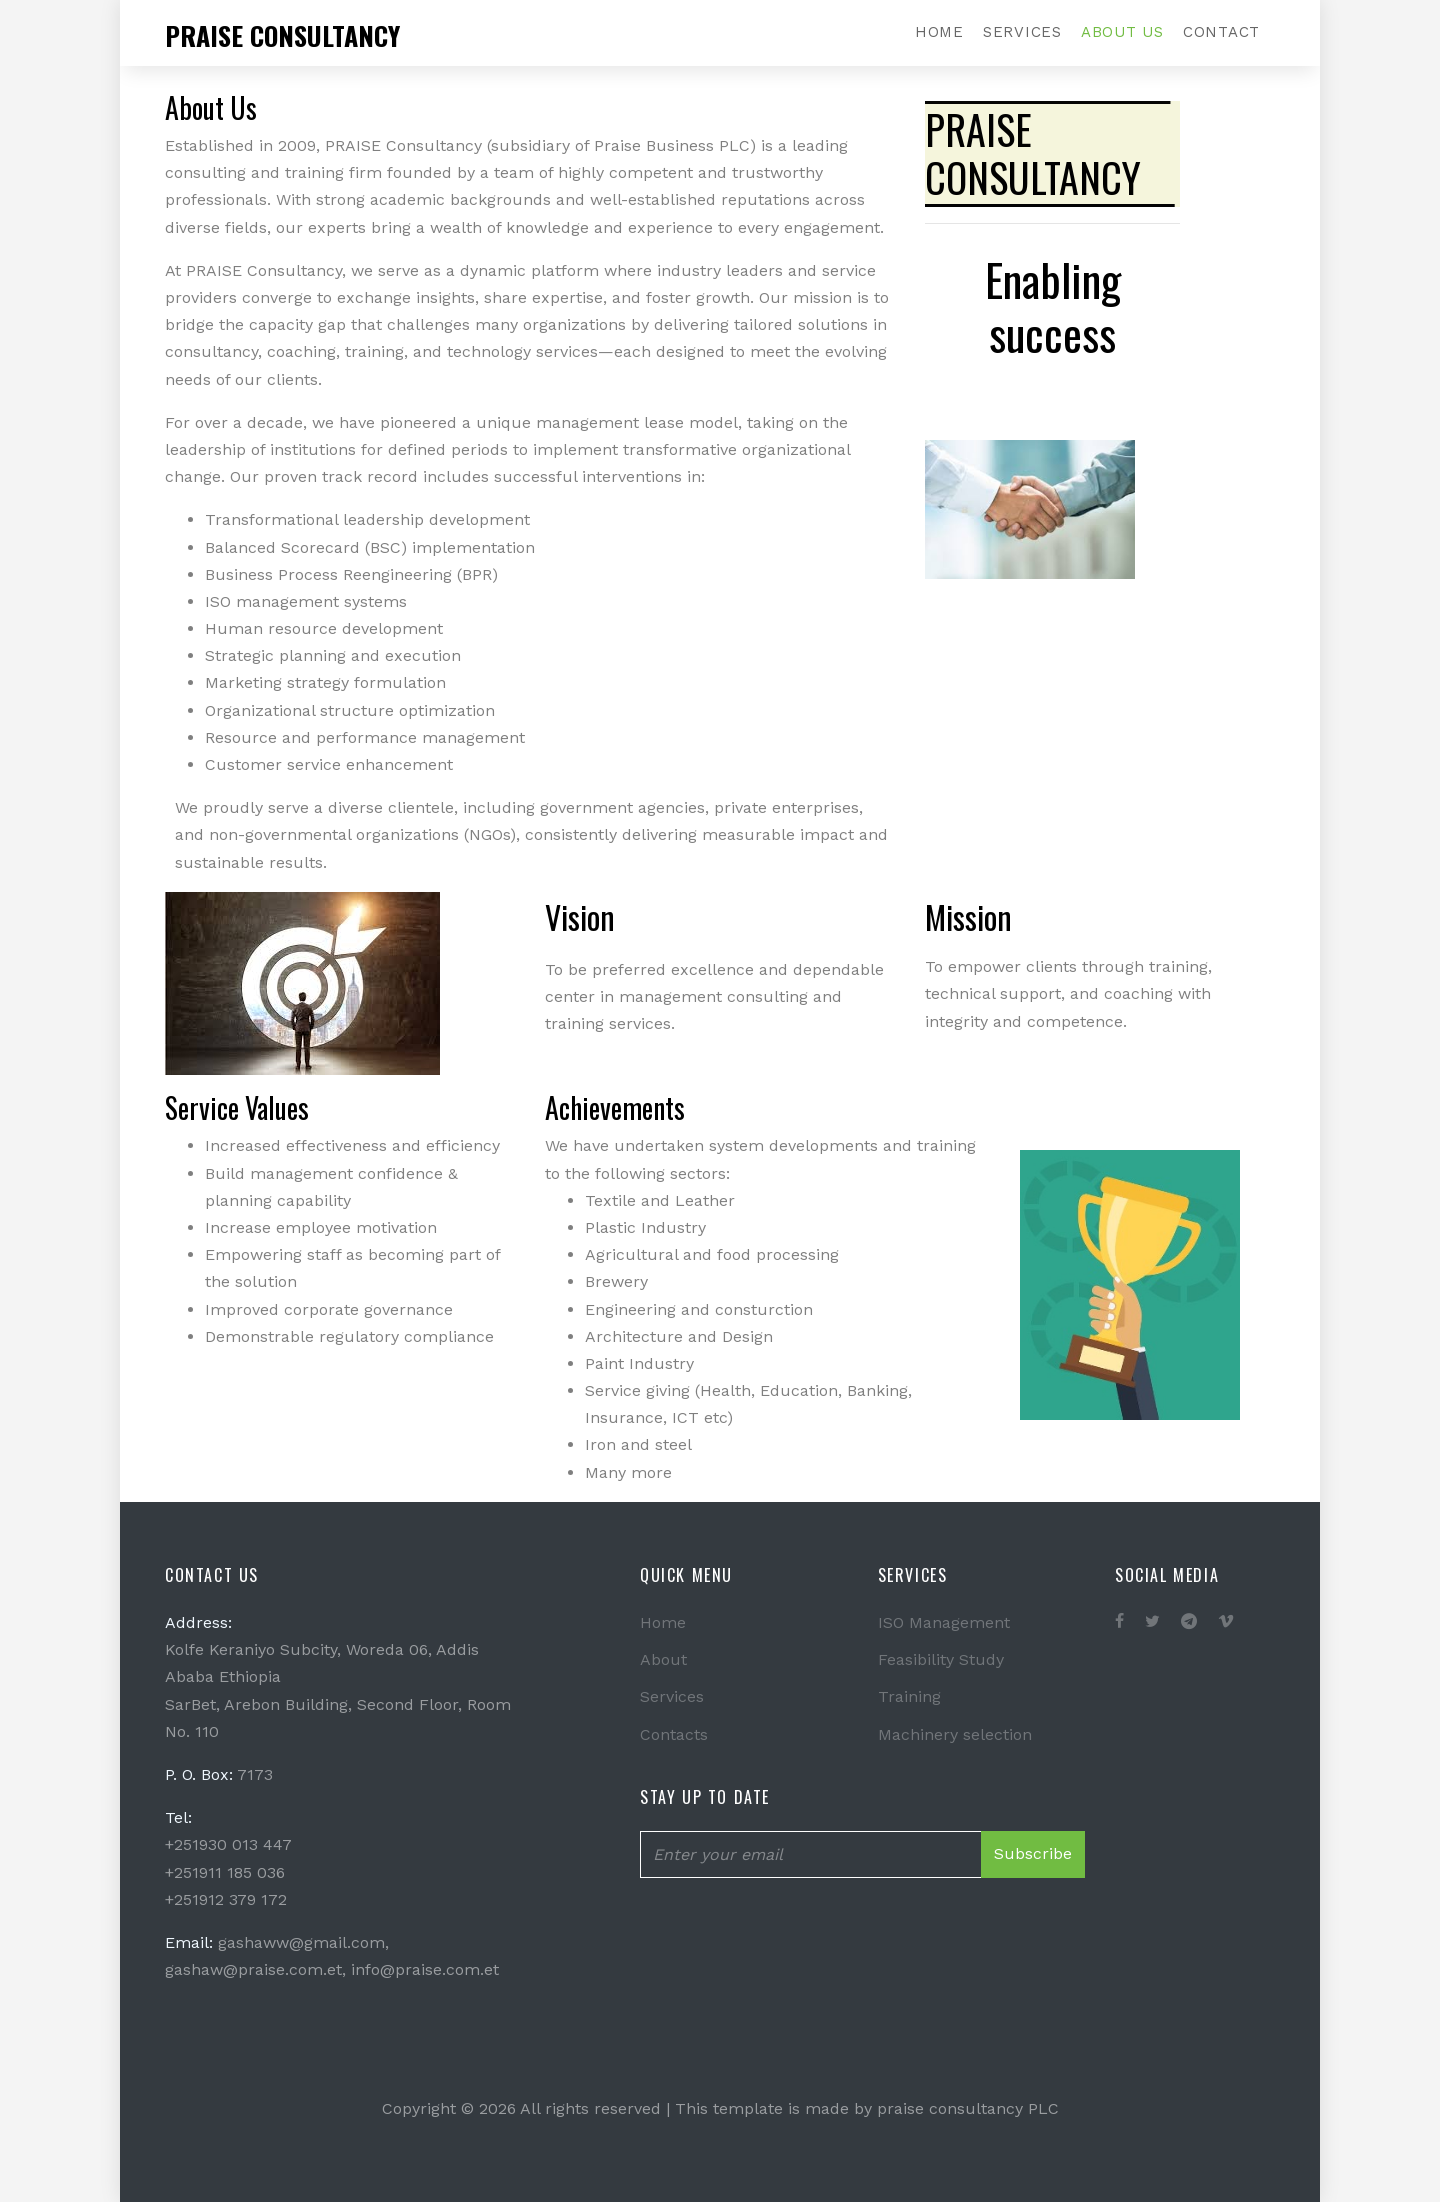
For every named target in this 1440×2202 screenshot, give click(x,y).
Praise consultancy (282, 35)
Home (939, 32)
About (663, 1659)
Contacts (674, 1734)
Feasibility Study (941, 1659)
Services (1022, 32)
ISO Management (944, 1622)
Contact (1221, 32)
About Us (1122, 32)
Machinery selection (955, 1734)
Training (909, 1696)
